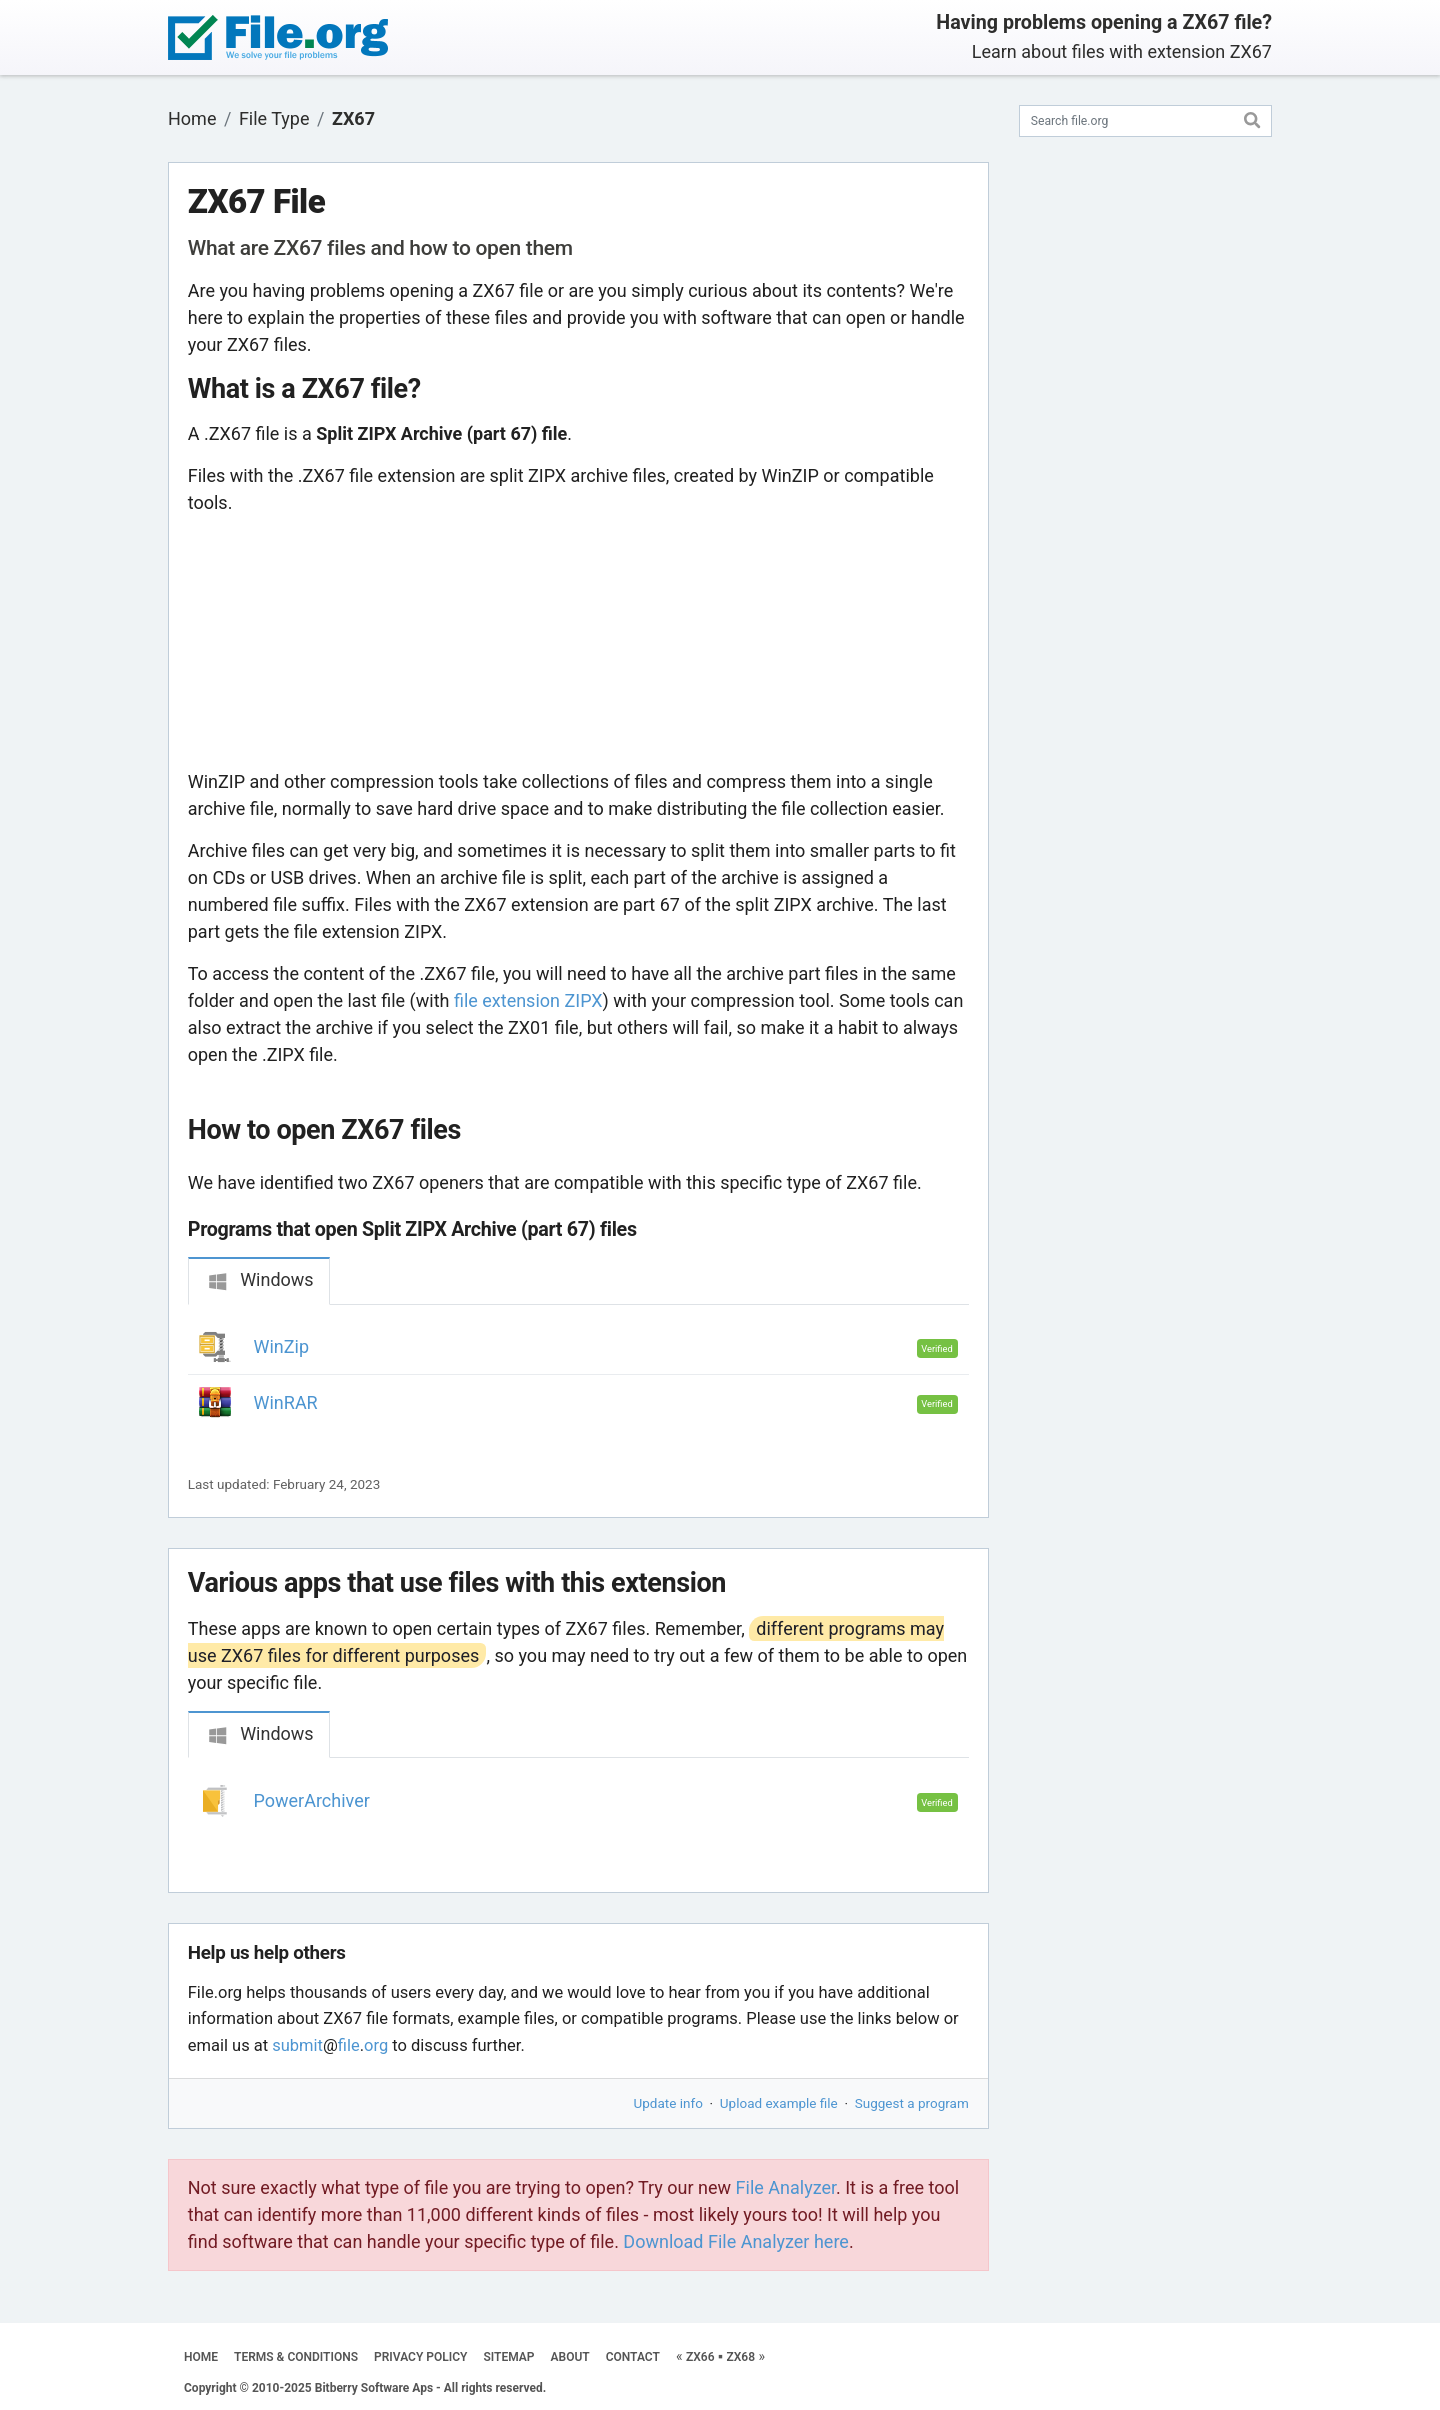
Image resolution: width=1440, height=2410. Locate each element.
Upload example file (779, 2103)
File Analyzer (786, 2187)
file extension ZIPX (528, 1000)
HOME (201, 2357)
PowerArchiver (312, 1800)
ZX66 (700, 2357)
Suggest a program (912, 2103)
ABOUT (570, 2357)
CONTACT (633, 2357)
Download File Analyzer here (736, 2241)
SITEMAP (508, 2357)
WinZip (282, 1346)
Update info (668, 2103)
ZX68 (740, 2357)
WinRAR (286, 1402)
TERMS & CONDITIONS (296, 2357)
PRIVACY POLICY (420, 2357)
